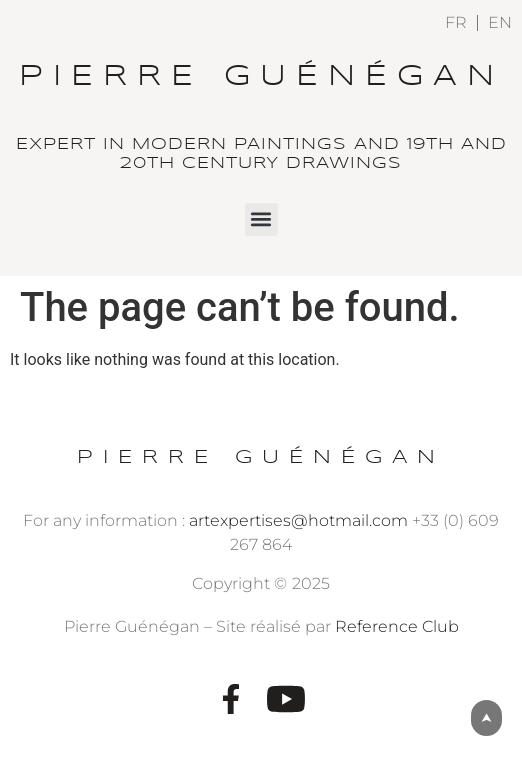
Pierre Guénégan (261, 77)
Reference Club (397, 626)
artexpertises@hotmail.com (298, 520)
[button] (261, 219)
